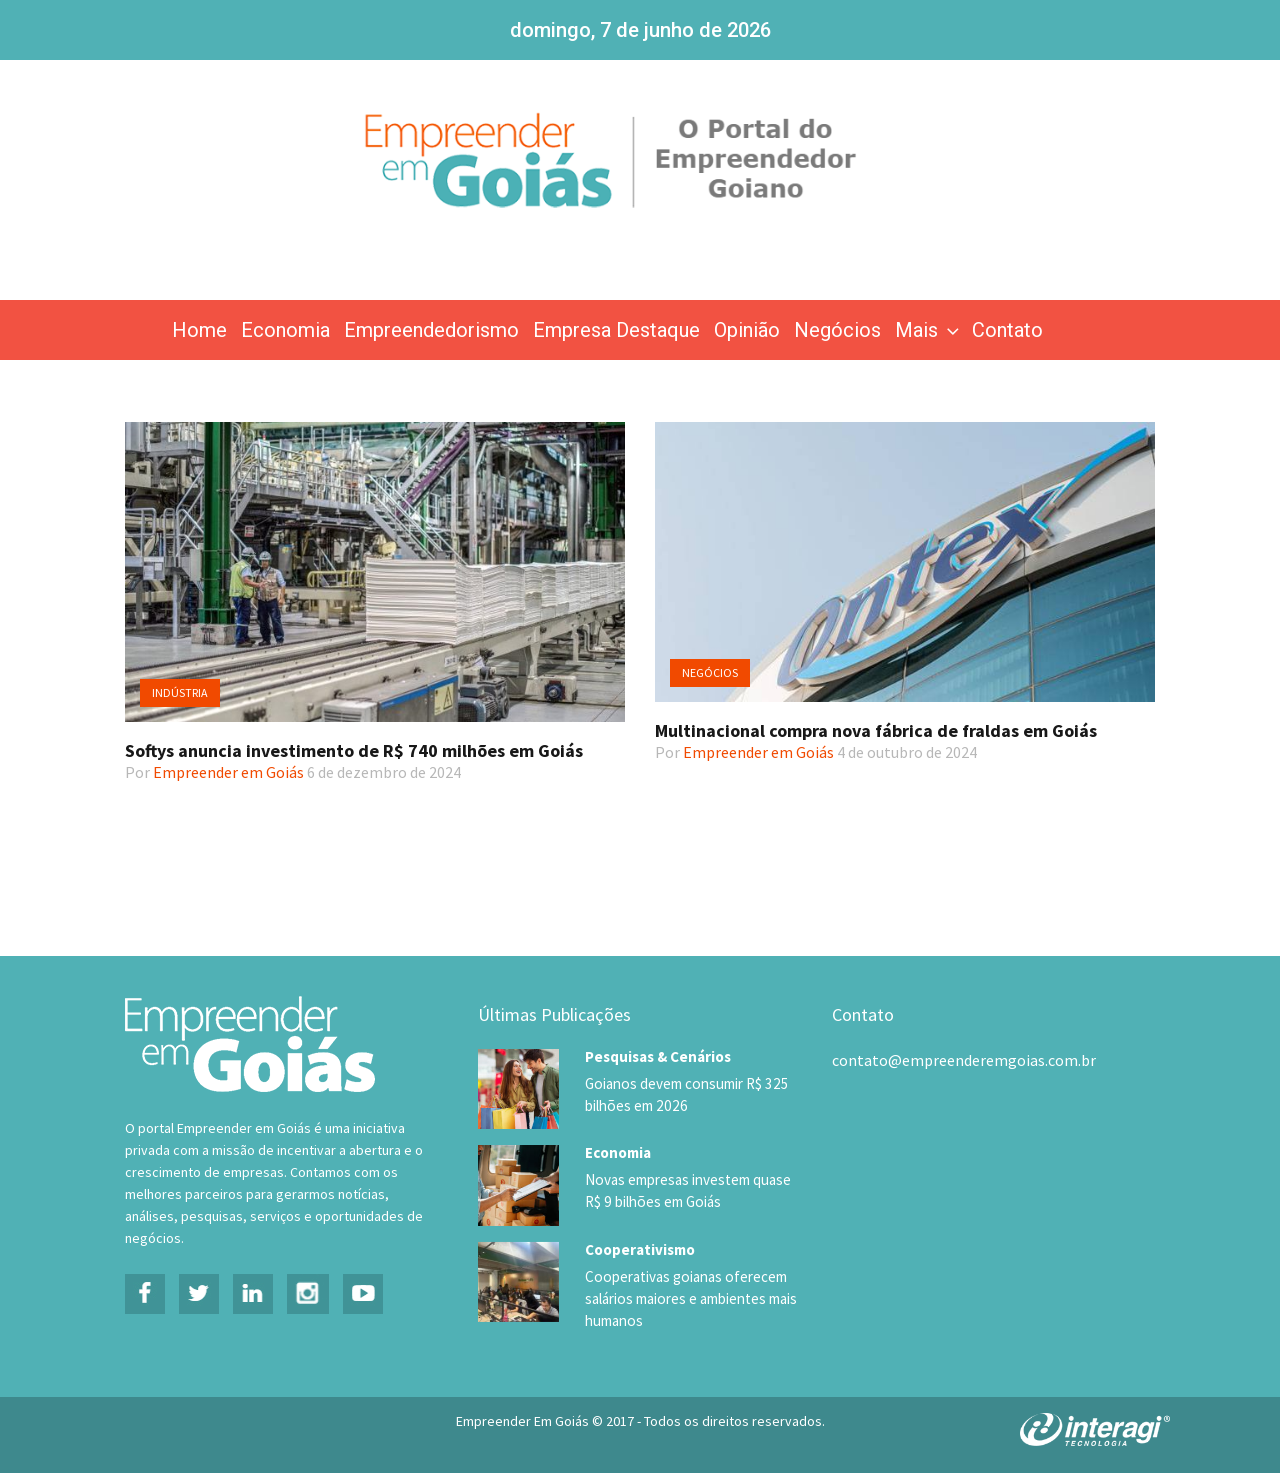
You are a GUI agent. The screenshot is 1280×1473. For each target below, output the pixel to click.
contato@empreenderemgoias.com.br (964, 1060)
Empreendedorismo (431, 330)
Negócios (837, 330)
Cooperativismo (640, 1248)
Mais (929, 330)
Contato (1007, 330)
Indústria (180, 692)
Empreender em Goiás (228, 772)
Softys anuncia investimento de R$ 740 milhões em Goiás (354, 750)
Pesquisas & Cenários (658, 1056)
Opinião (747, 330)
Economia (285, 330)
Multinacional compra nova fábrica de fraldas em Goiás (876, 730)
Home (199, 330)
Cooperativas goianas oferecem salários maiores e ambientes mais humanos (689, 1298)
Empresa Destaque (616, 330)
